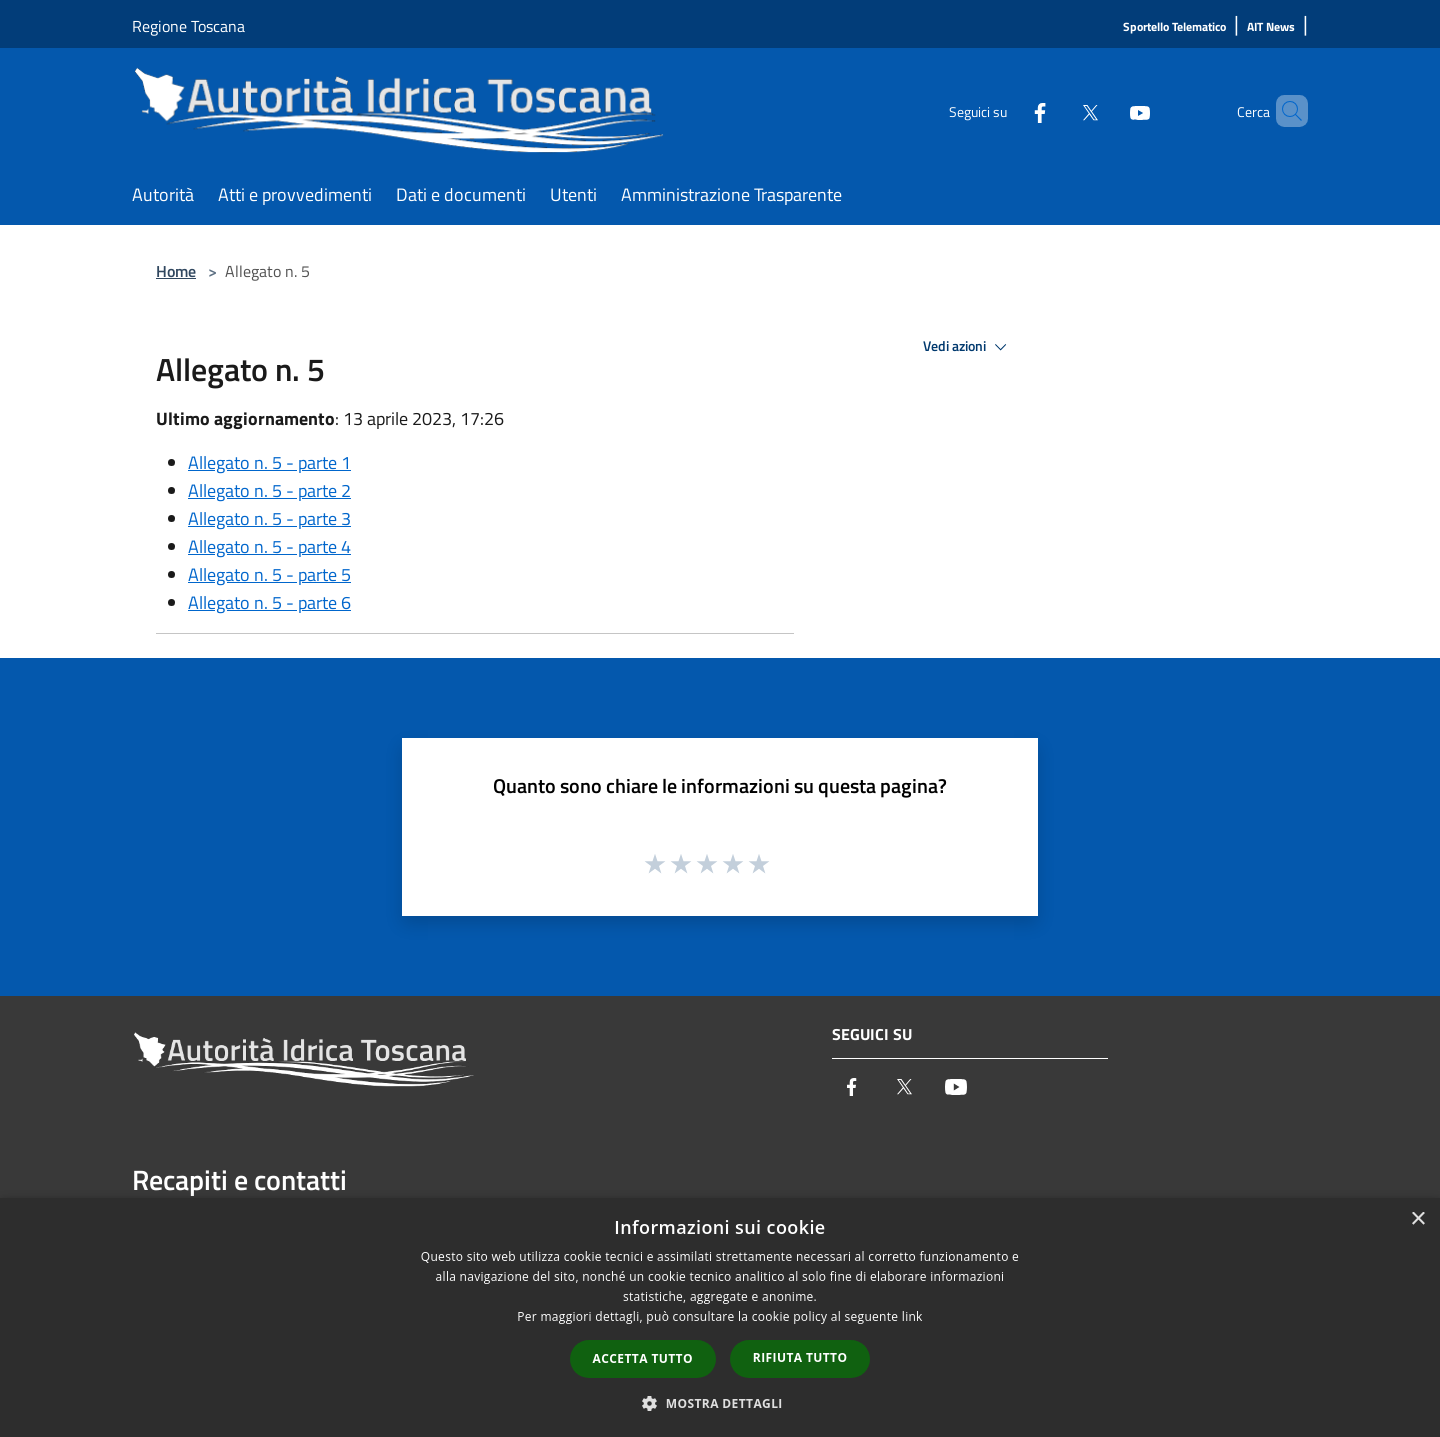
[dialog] (720, 1317)
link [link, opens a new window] (912, 1316)
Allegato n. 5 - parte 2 (269, 490)
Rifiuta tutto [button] (800, 1357)
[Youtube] (1106, 110)
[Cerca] (1284, 111)
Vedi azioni (968, 347)
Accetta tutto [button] (643, 1358)
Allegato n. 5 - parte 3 (269, 518)
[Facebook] (1006, 110)
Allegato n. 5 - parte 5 (269, 574)
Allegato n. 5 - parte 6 (269, 602)
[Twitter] (1056, 110)
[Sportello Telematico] (1174, 27)
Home (176, 271)
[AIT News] (1271, 27)
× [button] (1417, 1219)
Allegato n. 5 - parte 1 (269, 462)
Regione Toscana (188, 26)
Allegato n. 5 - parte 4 (269, 546)
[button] (720, 1403)
